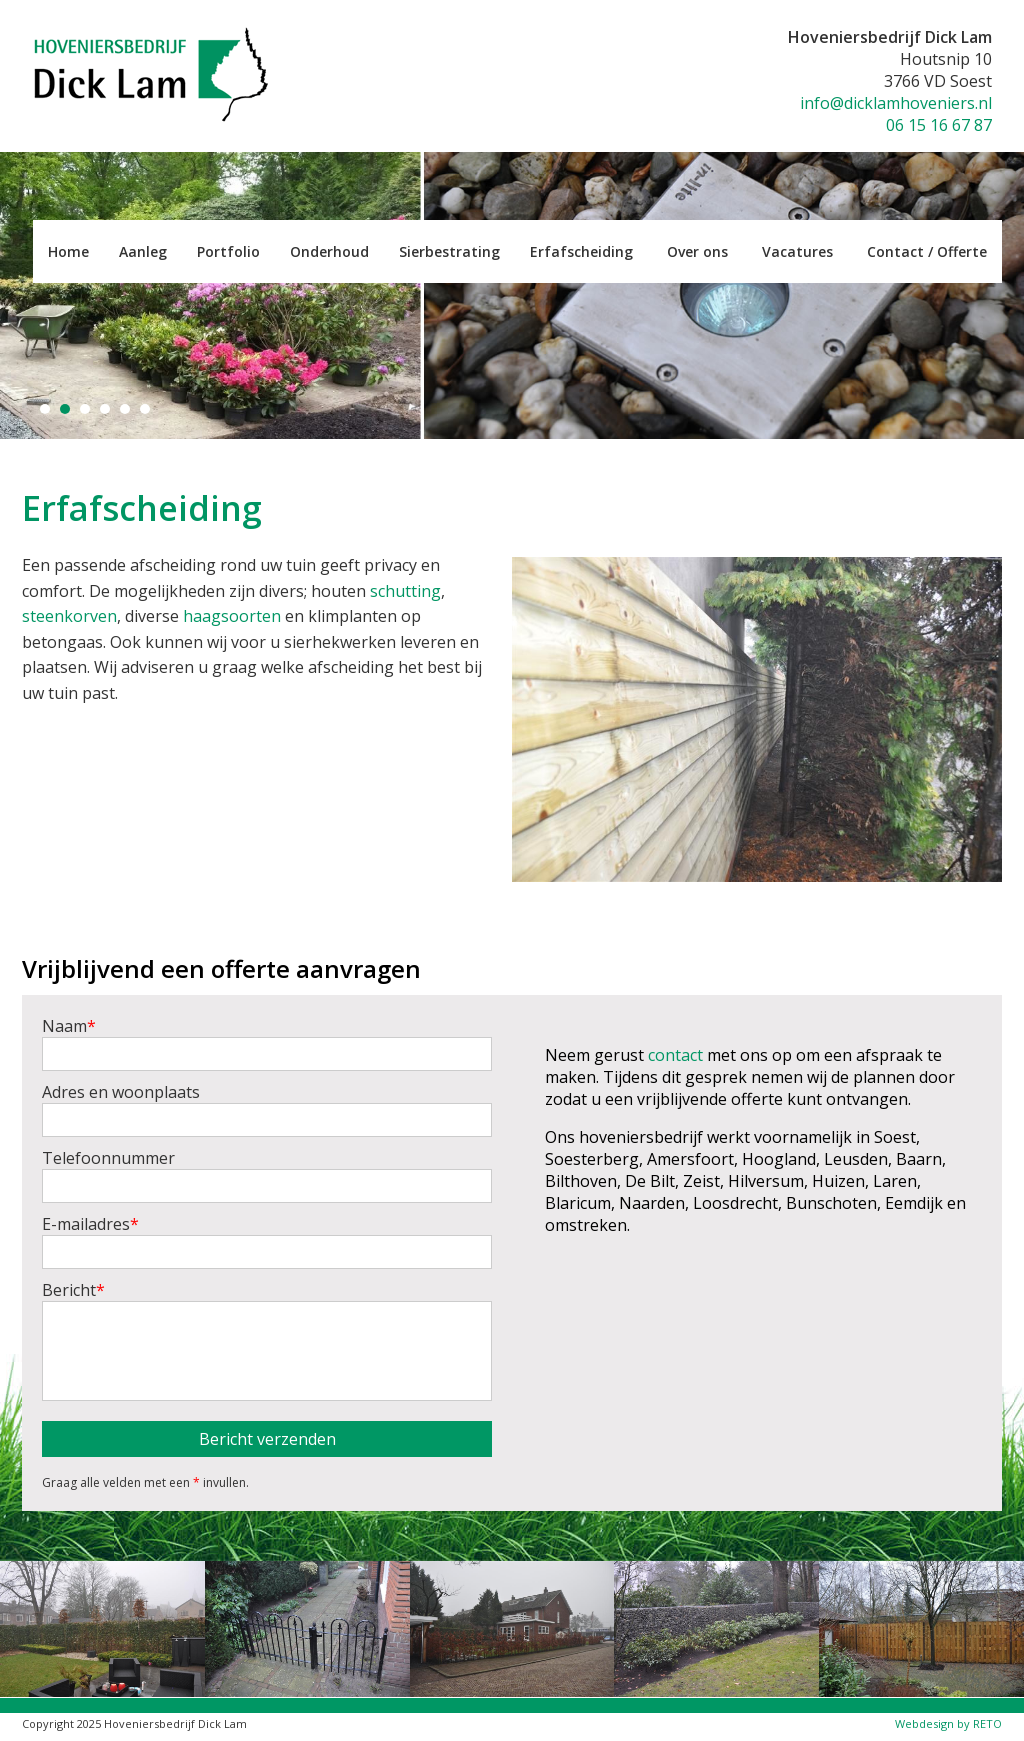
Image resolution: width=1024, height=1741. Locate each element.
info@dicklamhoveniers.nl (896, 103)
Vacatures (797, 251)
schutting (405, 591)
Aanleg (143, 251)
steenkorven (69, 616)
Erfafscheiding (581, 251)
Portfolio (228, 251)
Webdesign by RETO (948, 1723)
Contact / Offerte (927, 251)
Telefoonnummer (267, 1175)
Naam (267, 1043)
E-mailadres (267, 1241)
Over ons (697, 251)
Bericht (267, 1340)
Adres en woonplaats (267, 1109)
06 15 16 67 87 (939, 125)
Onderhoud (329, 251)
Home (68, 251)
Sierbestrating (449, 251)
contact (675, 1055)
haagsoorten (232, 616)
